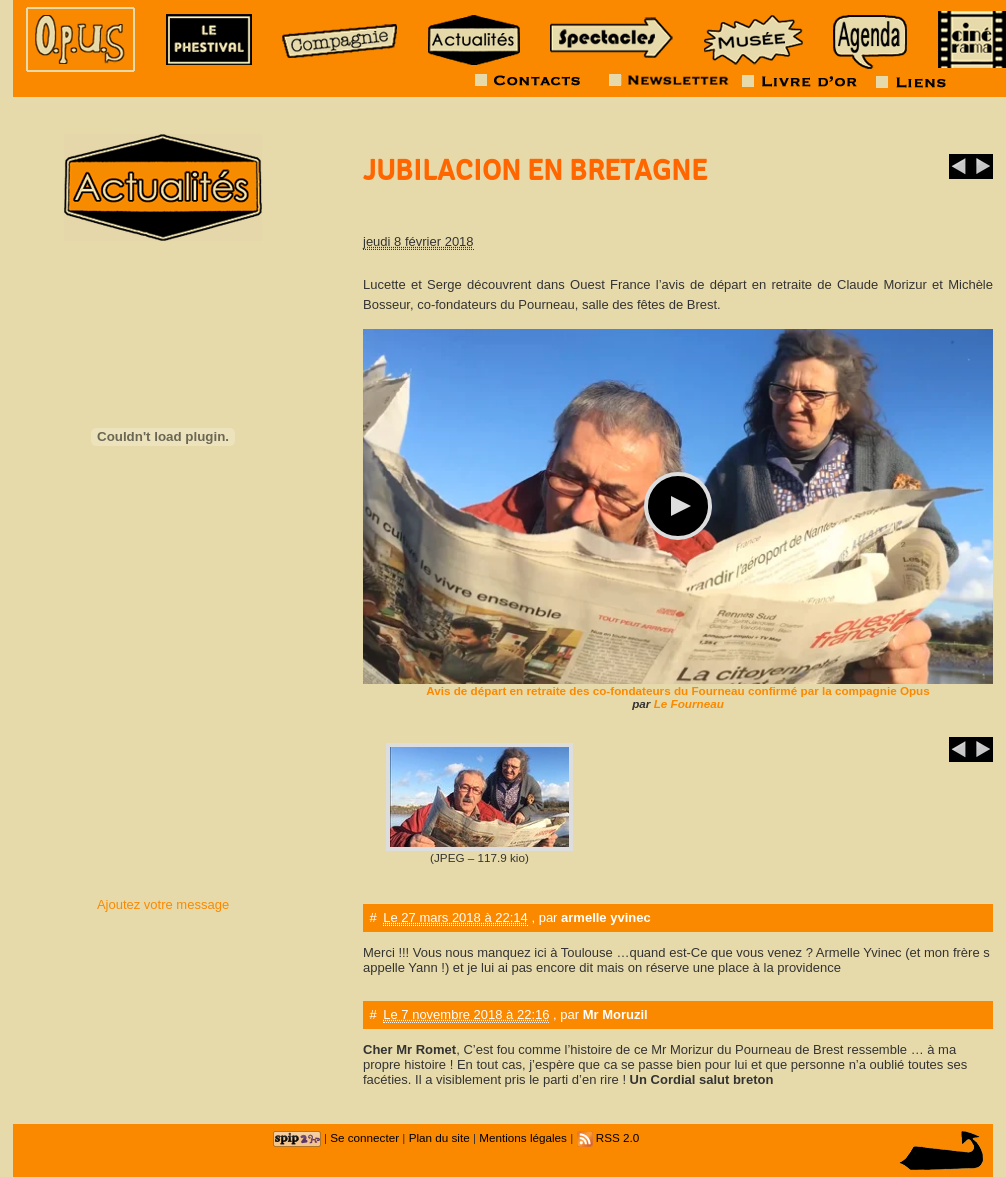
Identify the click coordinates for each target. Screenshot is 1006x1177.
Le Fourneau (689, 703)
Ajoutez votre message (163, 904)
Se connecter (364, 1137)
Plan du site (439, 1137)
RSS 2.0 (608, 1137)
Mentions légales (523, 1137)
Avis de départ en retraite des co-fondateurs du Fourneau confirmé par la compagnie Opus (678, 690)
